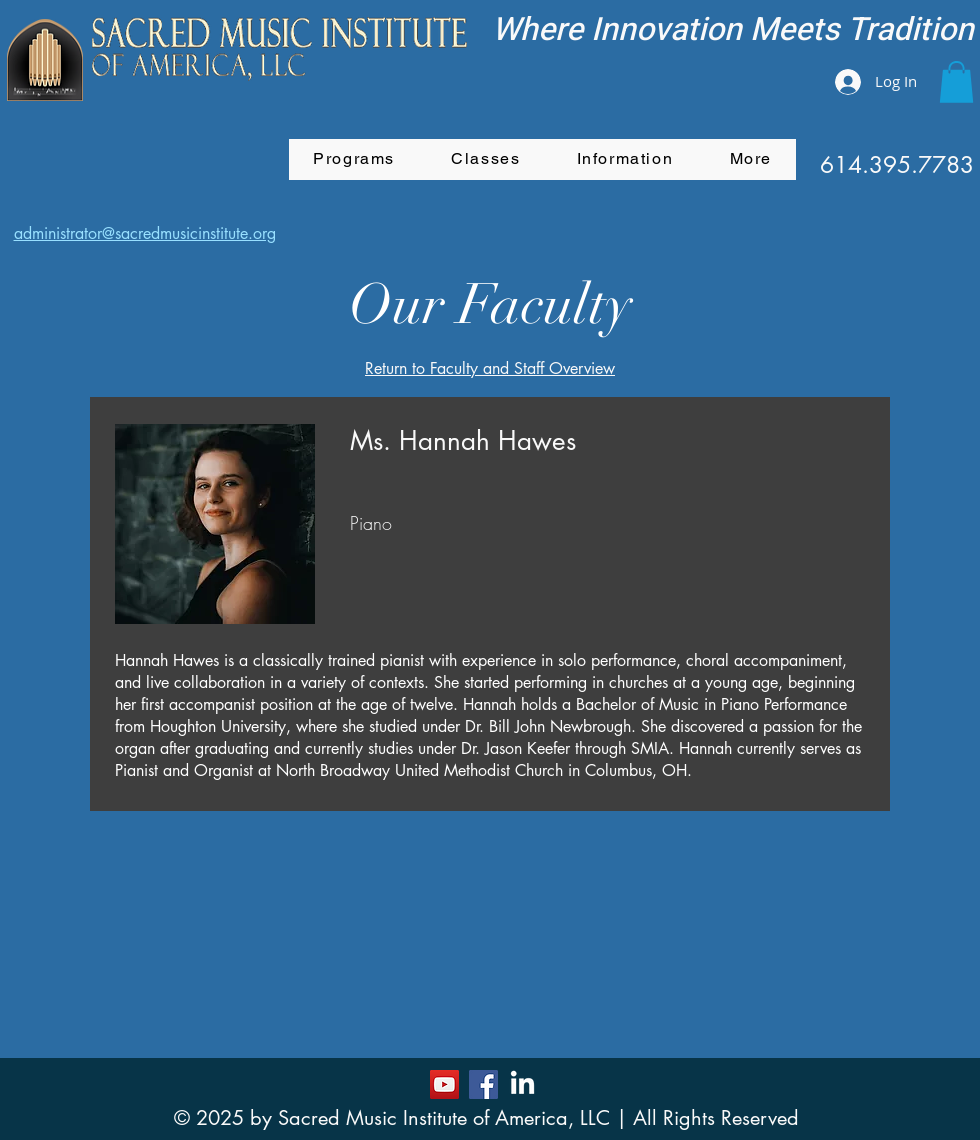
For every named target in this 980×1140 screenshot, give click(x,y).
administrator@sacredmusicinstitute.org (145, 233)
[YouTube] (444, 1084)
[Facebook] (483, 1084)
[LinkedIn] (522, 1084)
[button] (956, 82)
